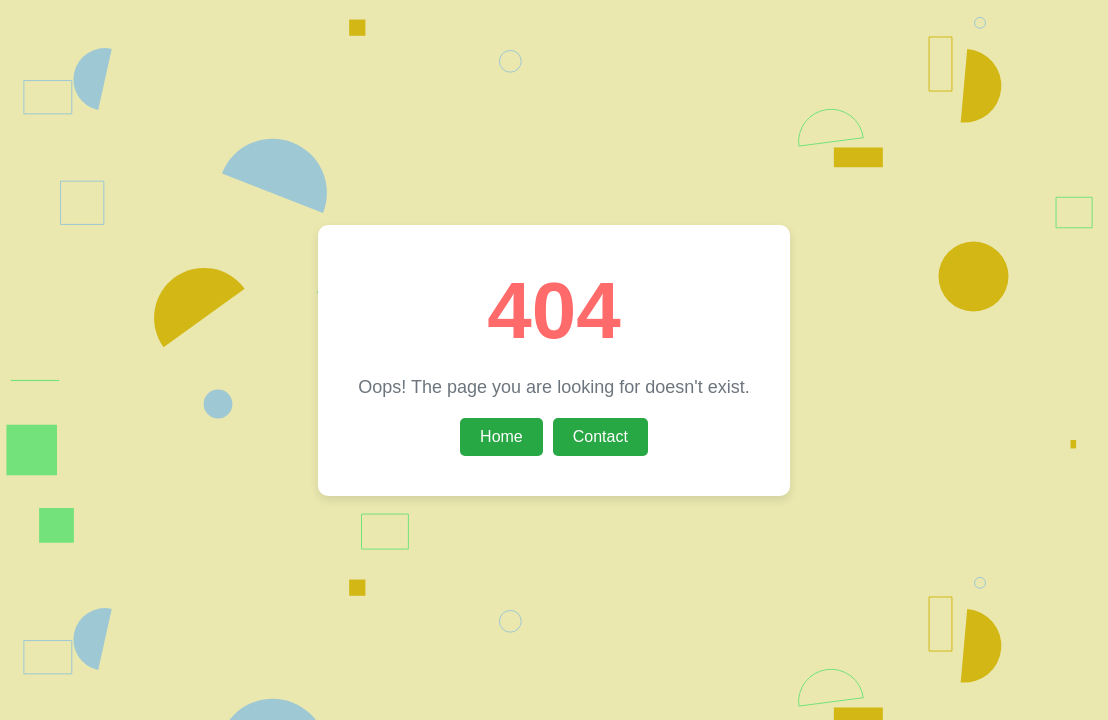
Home (501, 436)
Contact (600, 436)
